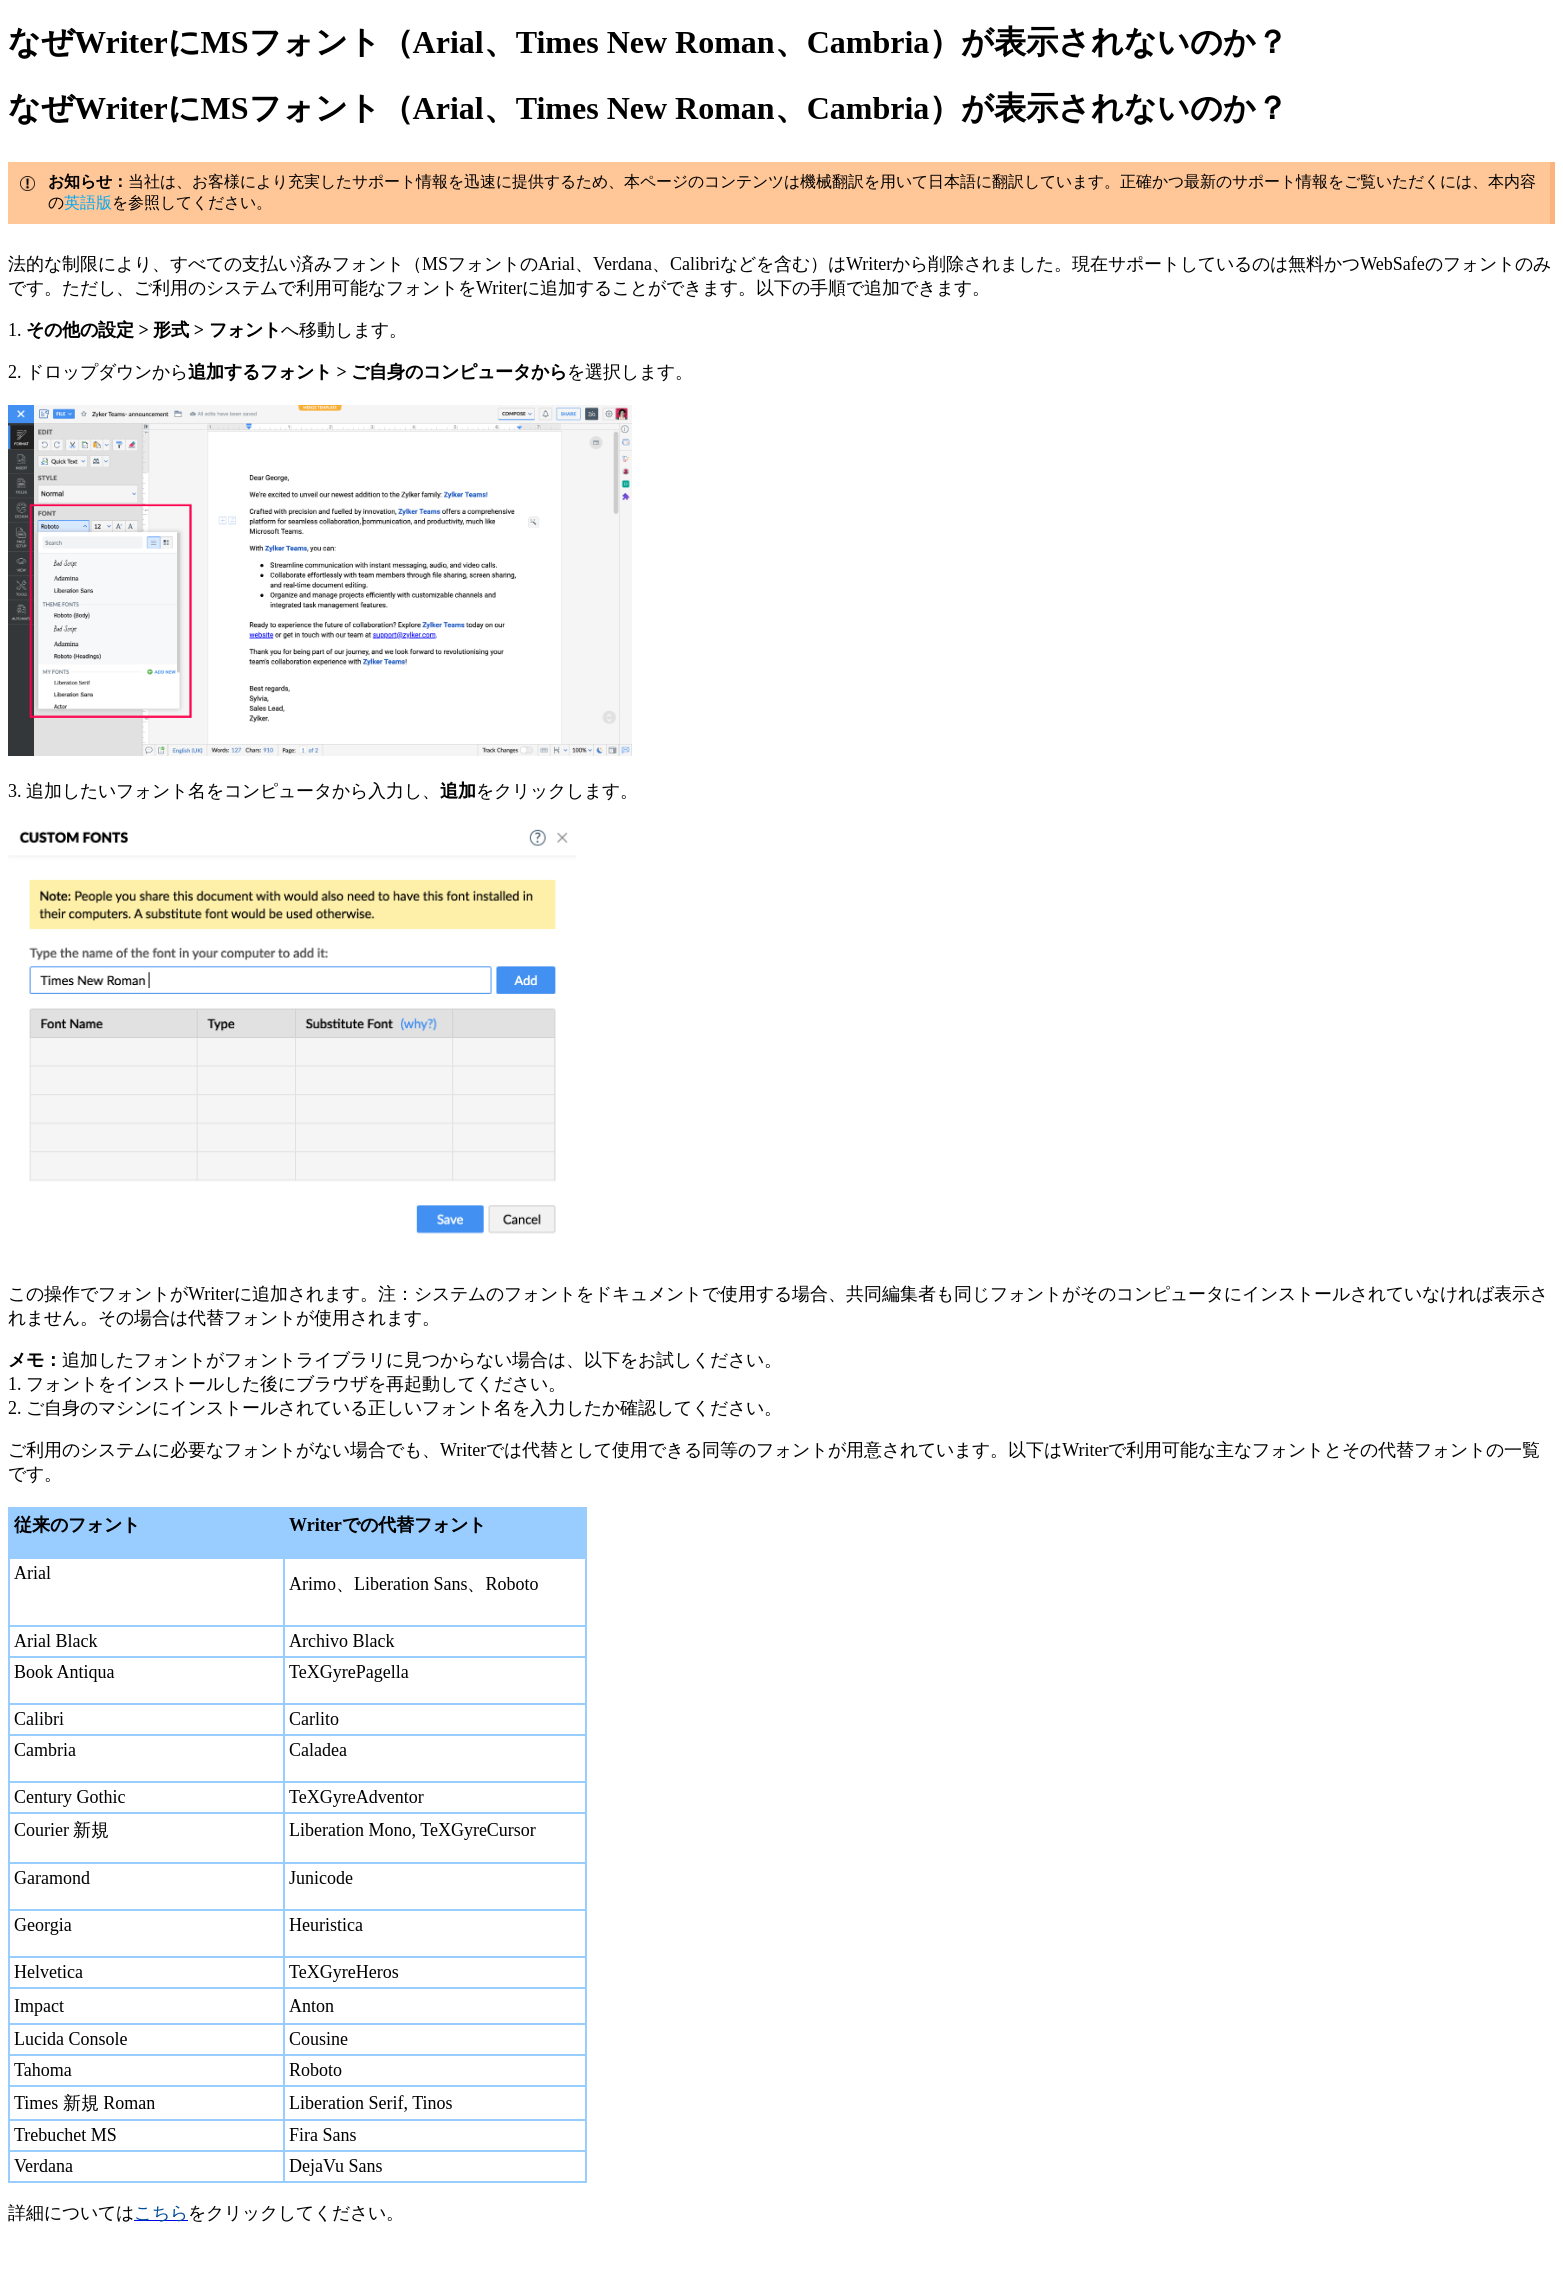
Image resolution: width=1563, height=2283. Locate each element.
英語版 (88, 202)
